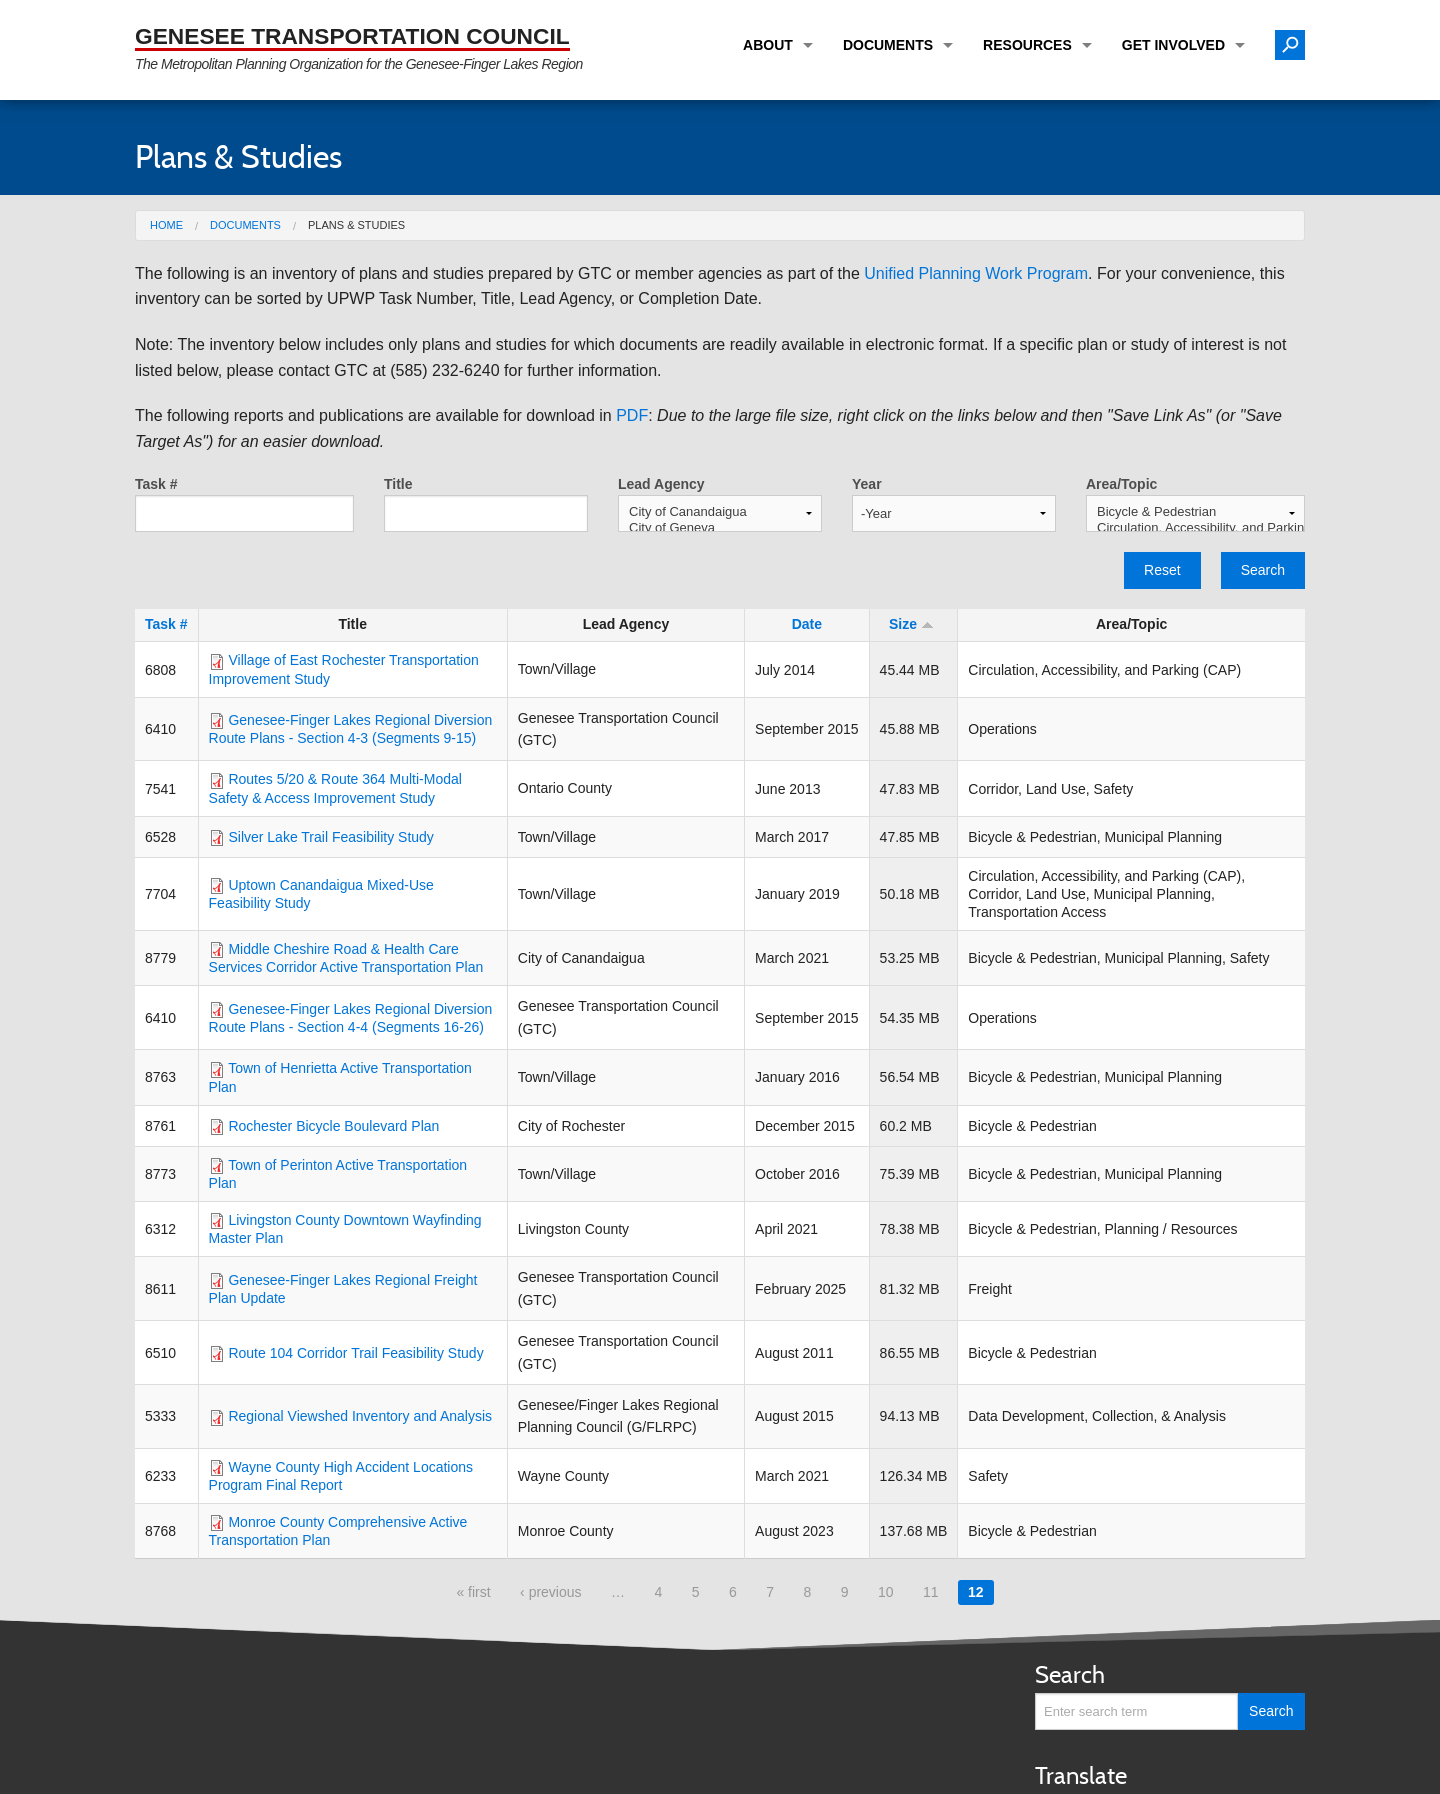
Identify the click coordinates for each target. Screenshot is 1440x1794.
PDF (632, 415)
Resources (1027, 45)
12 (976, 1592)
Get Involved (1173, 45)
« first (473, 1592)
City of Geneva (720, 528)
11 (931, 1592)
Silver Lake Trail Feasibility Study (330, 837)
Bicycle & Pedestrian (1195, 512)
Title (398, 484)
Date (807, 624)
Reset (1162, 570)
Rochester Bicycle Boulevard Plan (333, 1126)
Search (1263, 570)
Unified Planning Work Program (976, 273)
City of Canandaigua (720, 512)
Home (166, 225)
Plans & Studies (356, 225)
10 (886, 1592)
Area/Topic (1121, 484)
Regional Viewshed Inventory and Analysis (360, 1416)
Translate (1081, 1775)
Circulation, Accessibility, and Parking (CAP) (1195, 528)
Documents (888, 45)
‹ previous (550, 1592)
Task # (156, 484)
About (768, 45)
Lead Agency (661, 484)
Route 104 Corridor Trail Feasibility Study (355, 1353)
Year (867, 484)
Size (911, 624)
